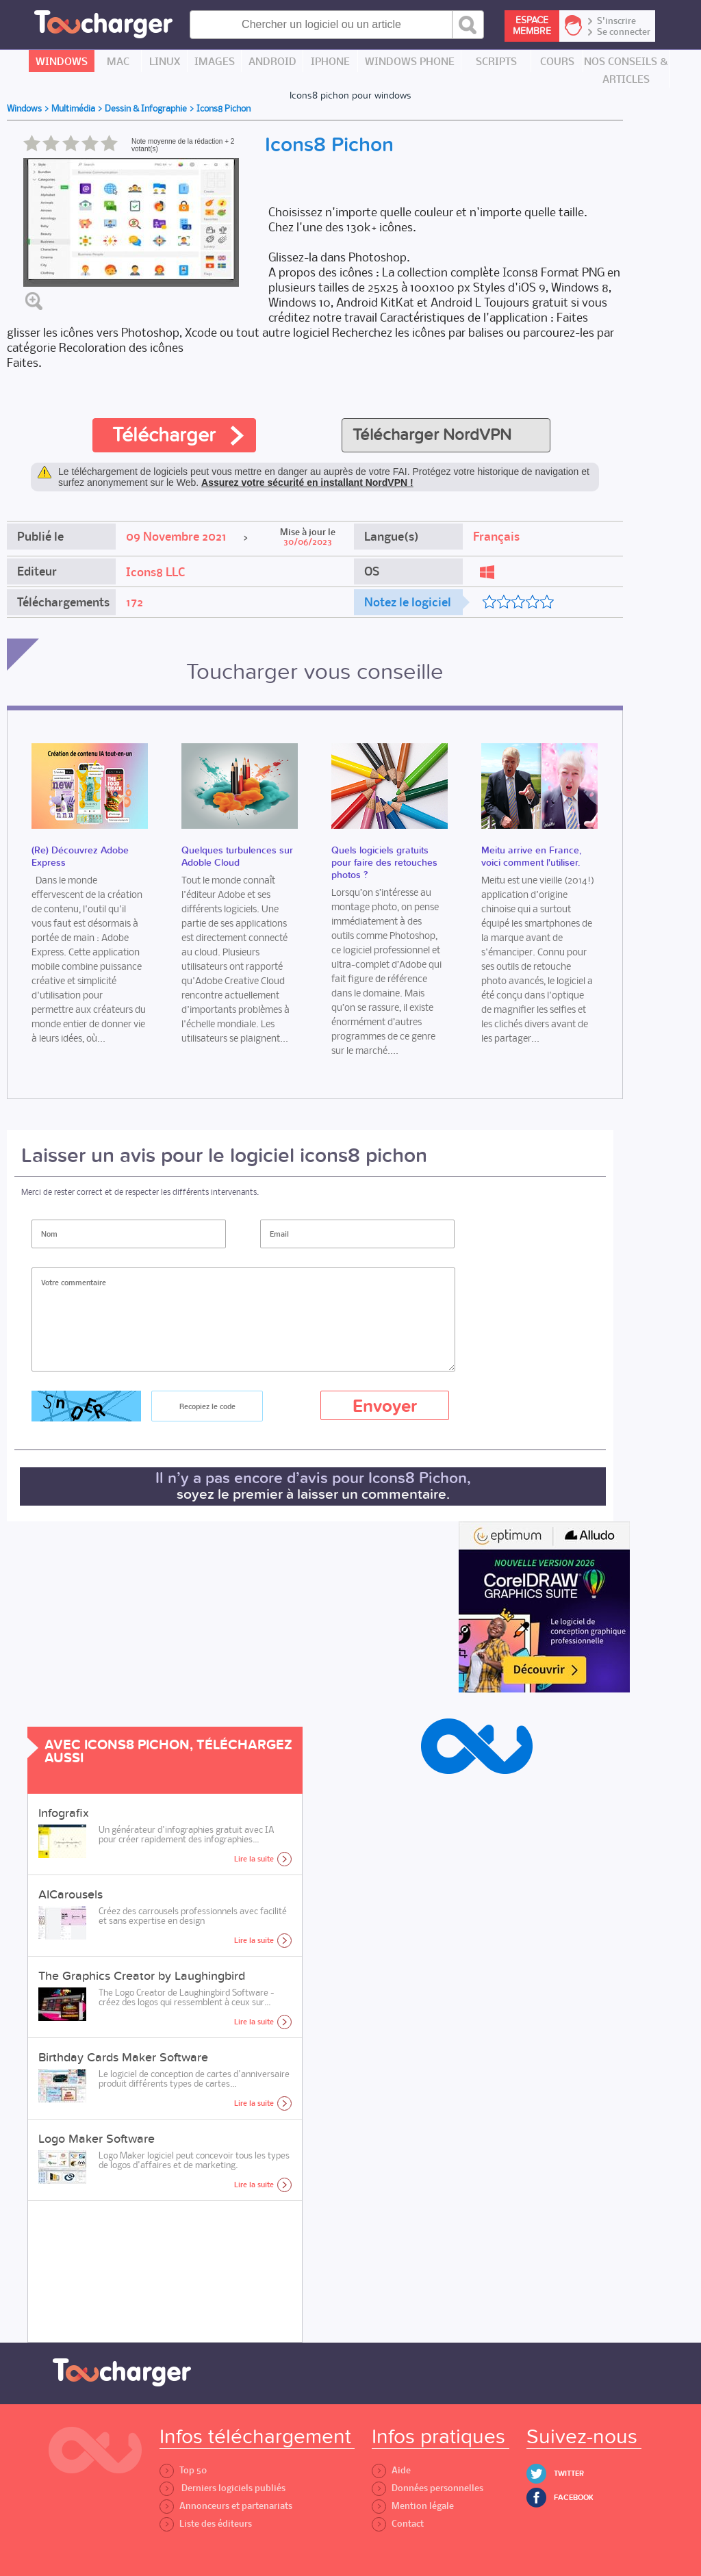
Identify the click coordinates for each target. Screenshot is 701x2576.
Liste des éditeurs (206, 2523)
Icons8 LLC (155, 572)
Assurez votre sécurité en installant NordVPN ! (307, 482)
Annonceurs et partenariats (226, 2505)
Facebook (574, 2497)
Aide (391, 2470)
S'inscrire (616, 21)
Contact (398, 2523)
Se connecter (623, 32)
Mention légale (413, 2505)
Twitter (569, 2473)
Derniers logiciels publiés (222, 2488)
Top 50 (183, 2470)
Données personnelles (427, 2488)
